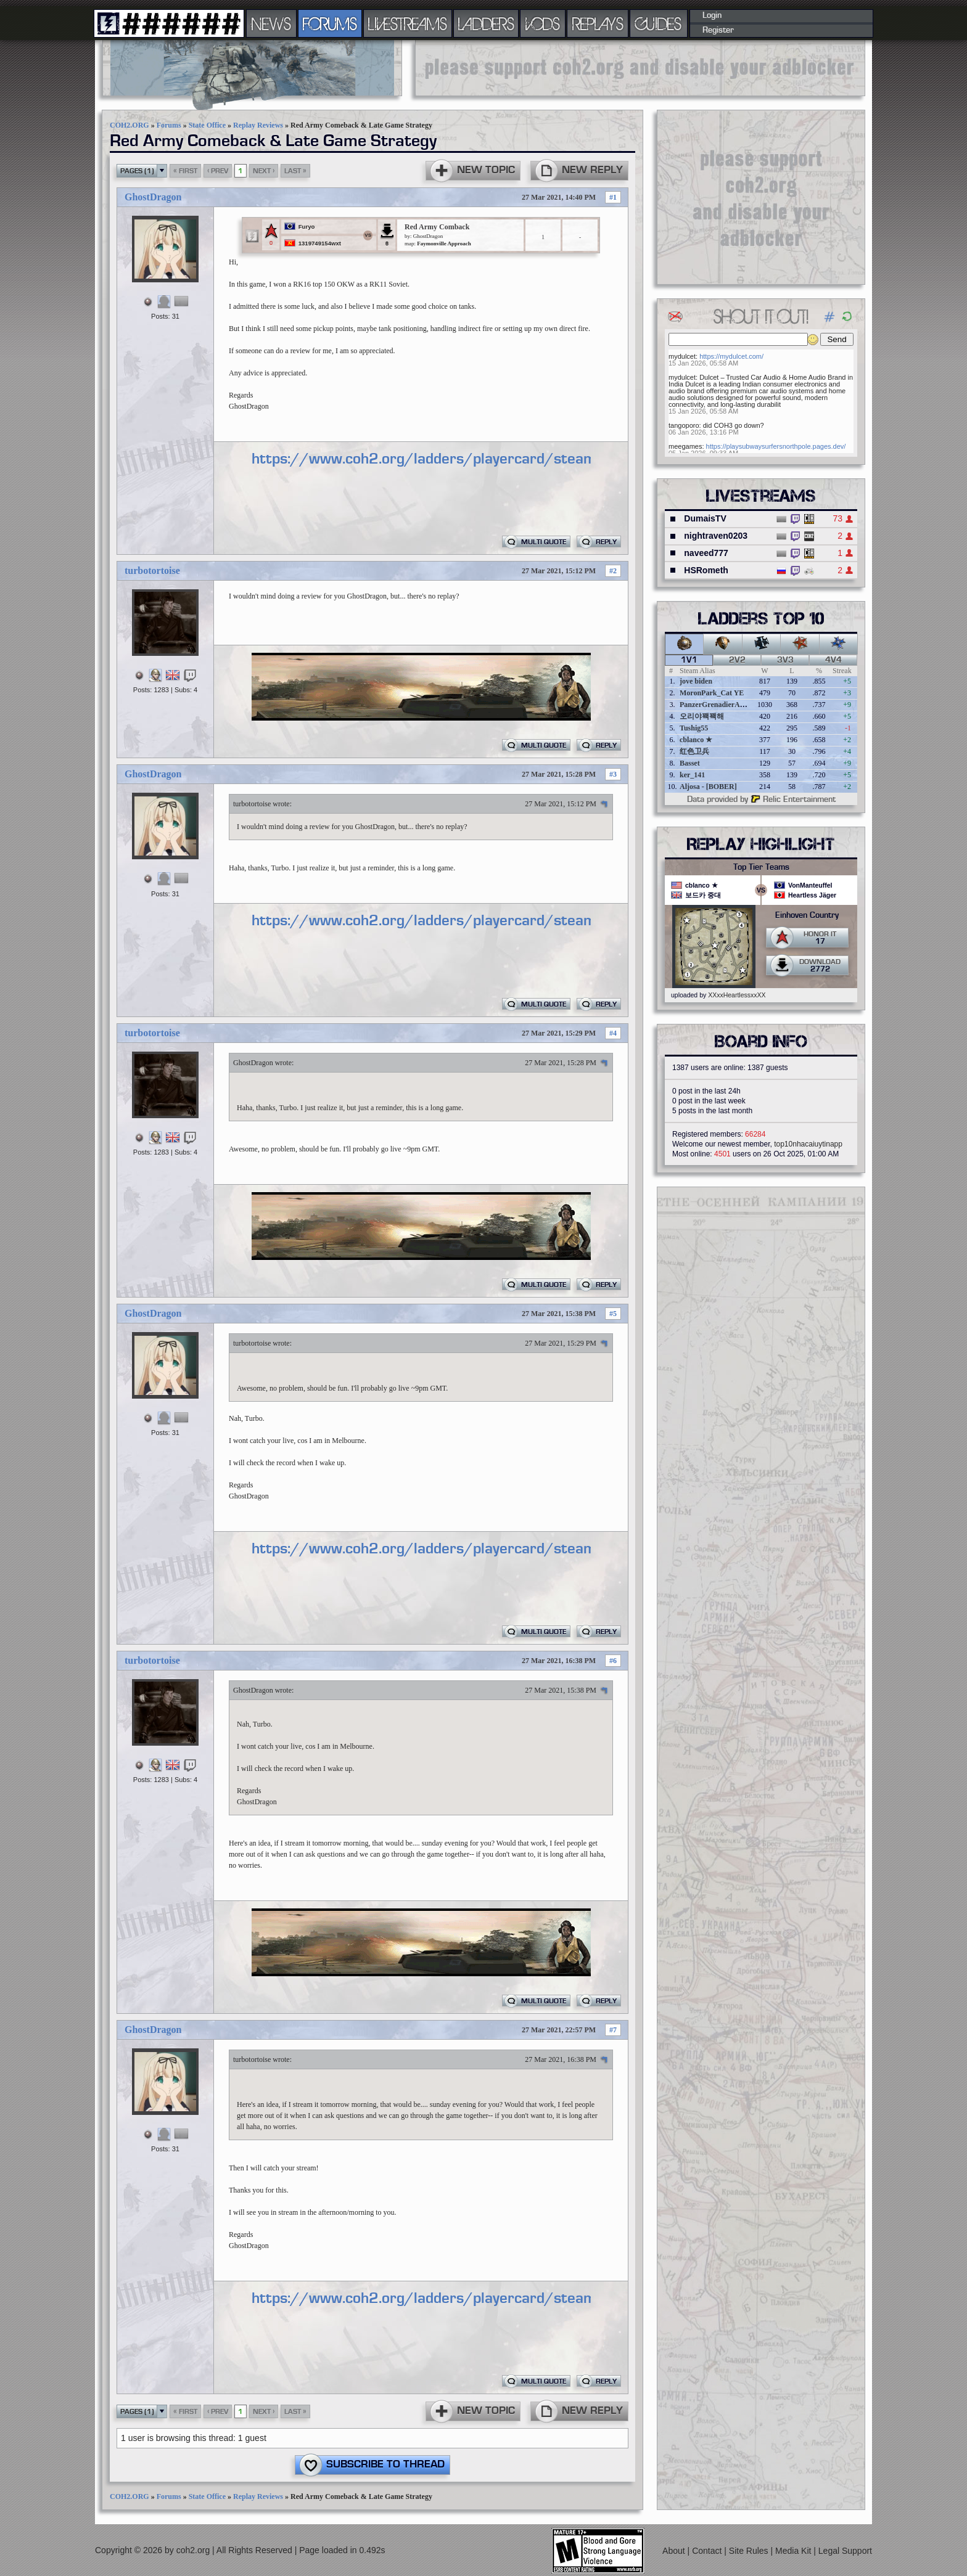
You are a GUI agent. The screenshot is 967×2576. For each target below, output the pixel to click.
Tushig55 (694, 728)
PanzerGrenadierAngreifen (723, 704)
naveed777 (706, 553)
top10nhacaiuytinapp (808, 1144)
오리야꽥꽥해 (702, 716)
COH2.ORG (129, 125)
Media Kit (794, 2551)
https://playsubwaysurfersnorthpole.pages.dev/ (776, 446)
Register (718, 30)
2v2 (737, 660)
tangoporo (684, 425)
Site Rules (750, 2551)
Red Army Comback (437, 227)
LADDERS (486, 23)
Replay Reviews (258, 125)
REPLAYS (597, 23)
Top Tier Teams (761, 867)
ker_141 (692, 775)
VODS (542, 23)
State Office (207, 125)
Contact (708, 2551)
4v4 (833, 660)
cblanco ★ (696, 739)
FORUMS (330, 23)
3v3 (785, 660)
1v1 (689, 660)
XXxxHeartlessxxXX (736, 995)
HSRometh (706, 570)
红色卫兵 (694, 751)
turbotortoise (152, 570)
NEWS (271, 23)
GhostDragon (153, 197)
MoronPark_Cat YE (712, 693)
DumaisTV (705, 518)
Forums (169, 125)
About (674, 2551)
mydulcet (682, 356)
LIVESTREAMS (407, 23)
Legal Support (845, 2551)
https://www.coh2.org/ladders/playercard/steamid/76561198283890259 (518, 459)
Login (712, 15)
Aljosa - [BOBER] (708, 786)
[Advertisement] (640, 68)
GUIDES (658, 23)
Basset (690, 763)
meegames (685, 446)
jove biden (696, 681)
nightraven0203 (715, 536)
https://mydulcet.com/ (731, 356)
